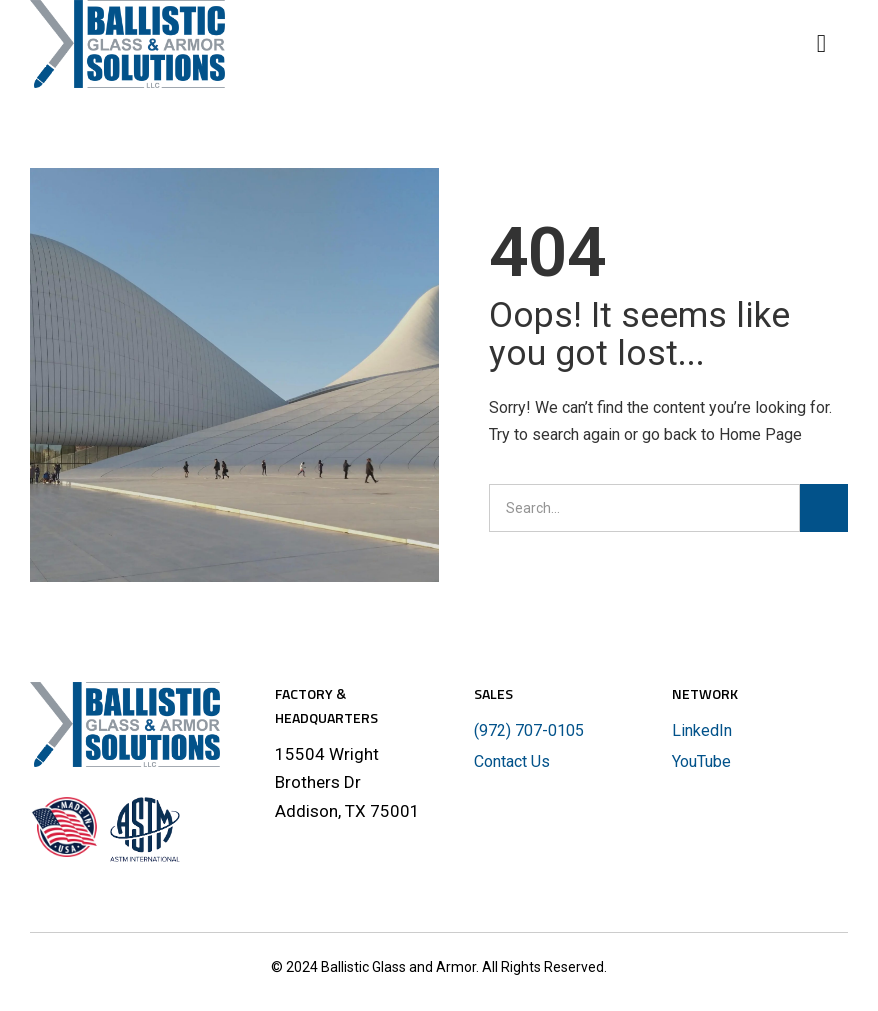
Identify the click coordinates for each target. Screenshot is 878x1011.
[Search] (824, 508)
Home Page (760, 434)
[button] (830, 44)
